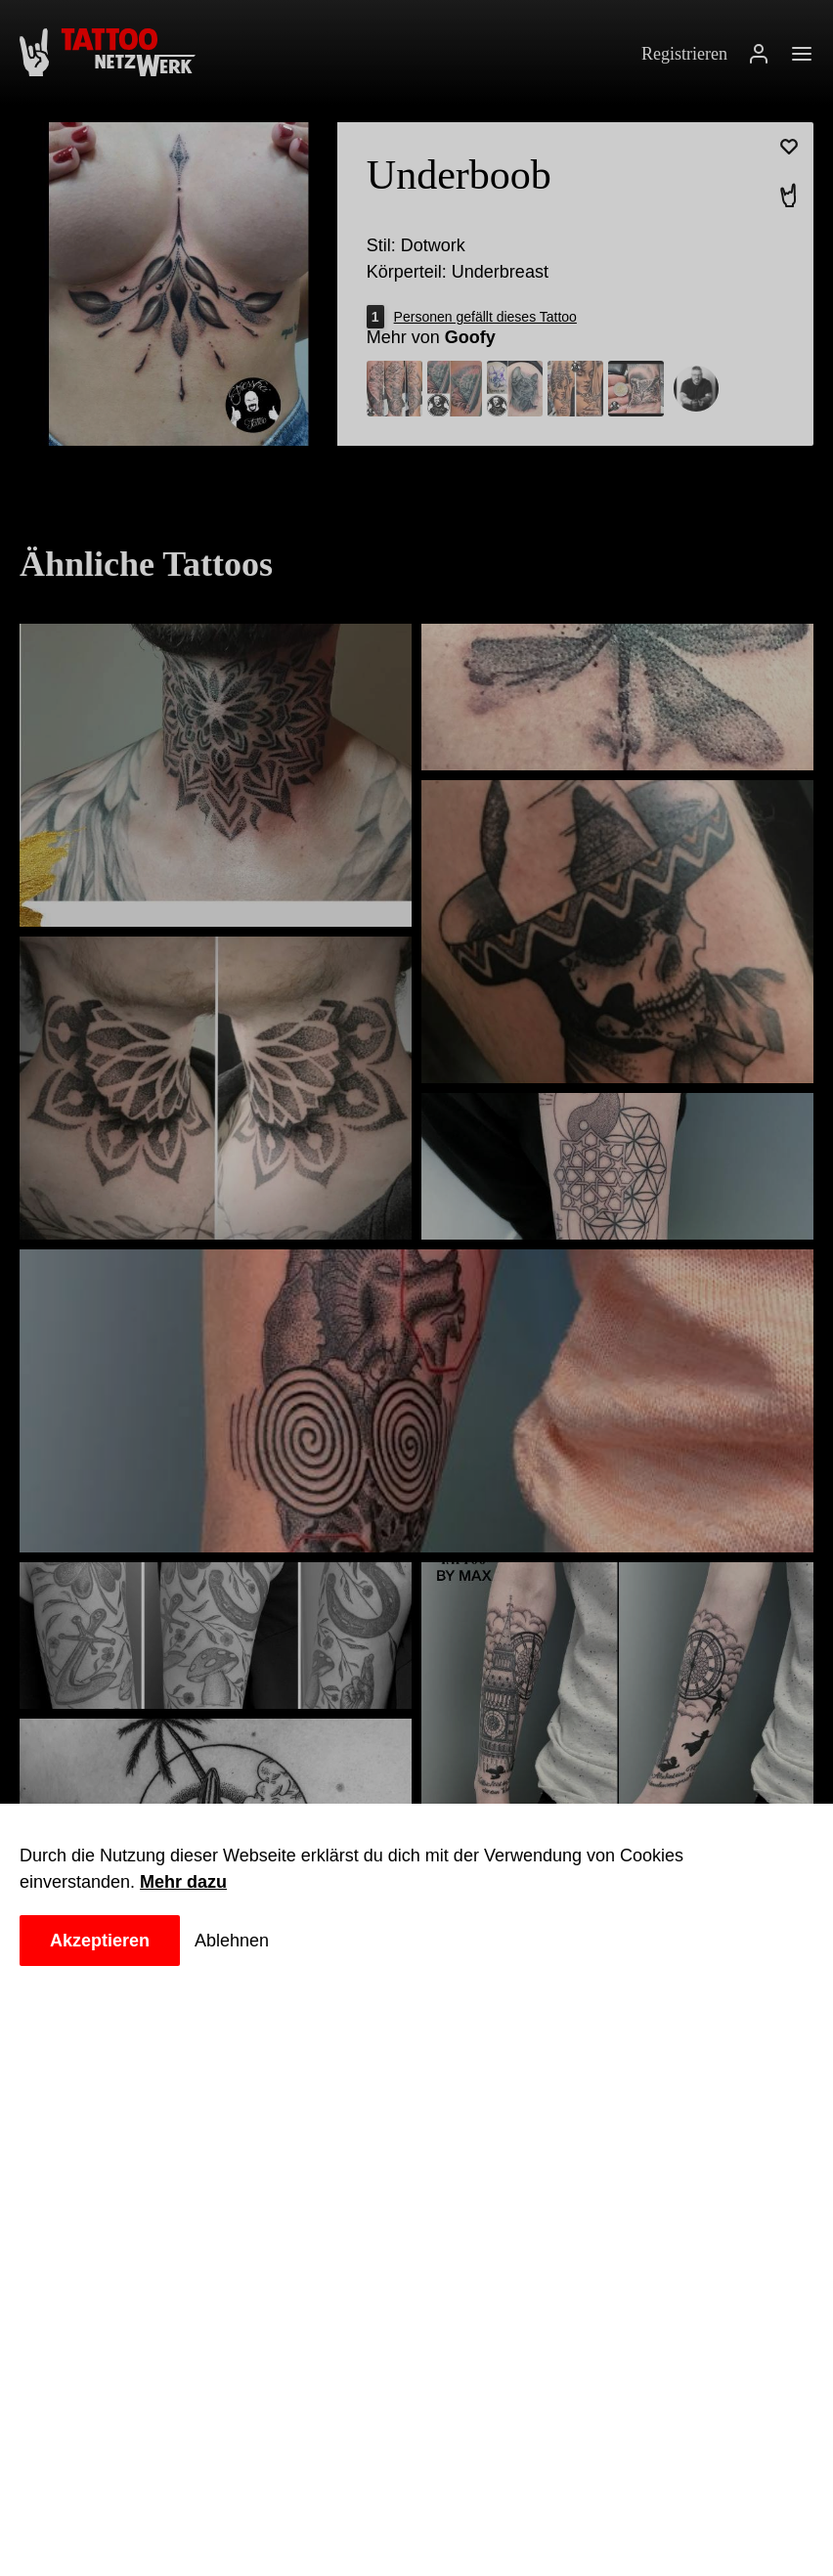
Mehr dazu (190, 1882)
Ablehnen (241, 1940)
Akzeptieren (103, 1940)
